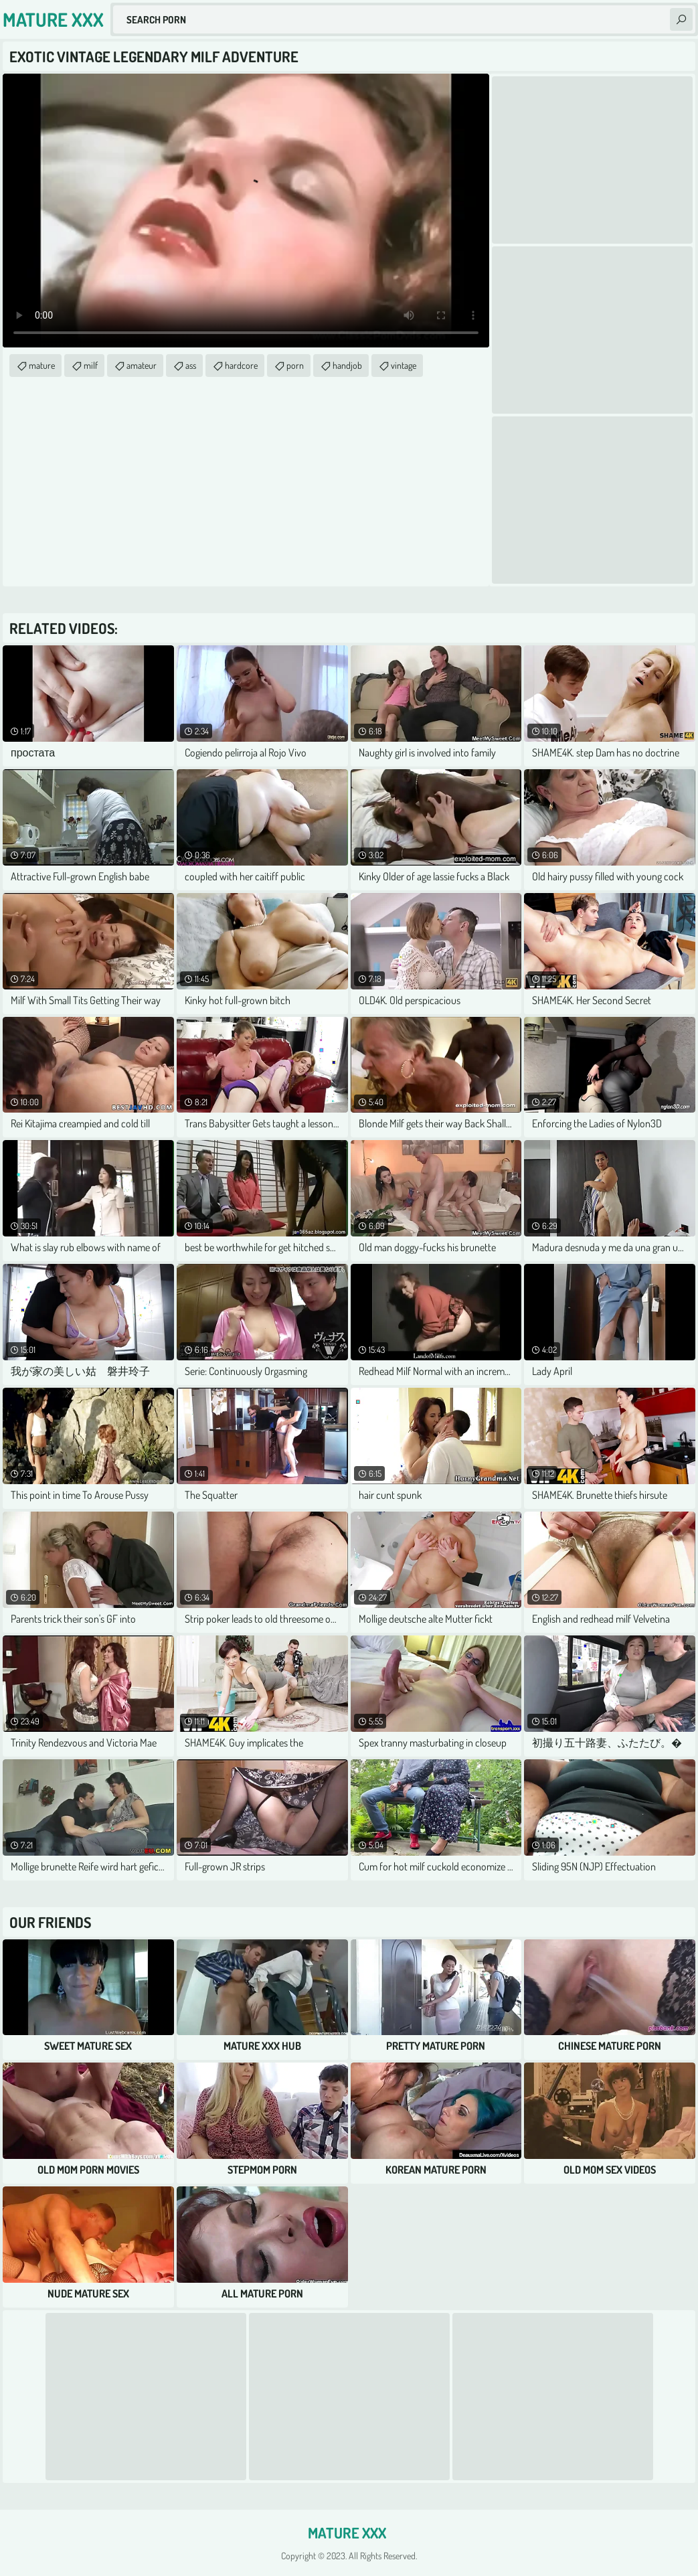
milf (91, 365)
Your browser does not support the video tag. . (246, 210)
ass (190, 365)
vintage (403, 365)
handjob (347, 365)
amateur (141, 365)
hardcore (241, 365)
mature (42, 365)
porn (295, 365)
